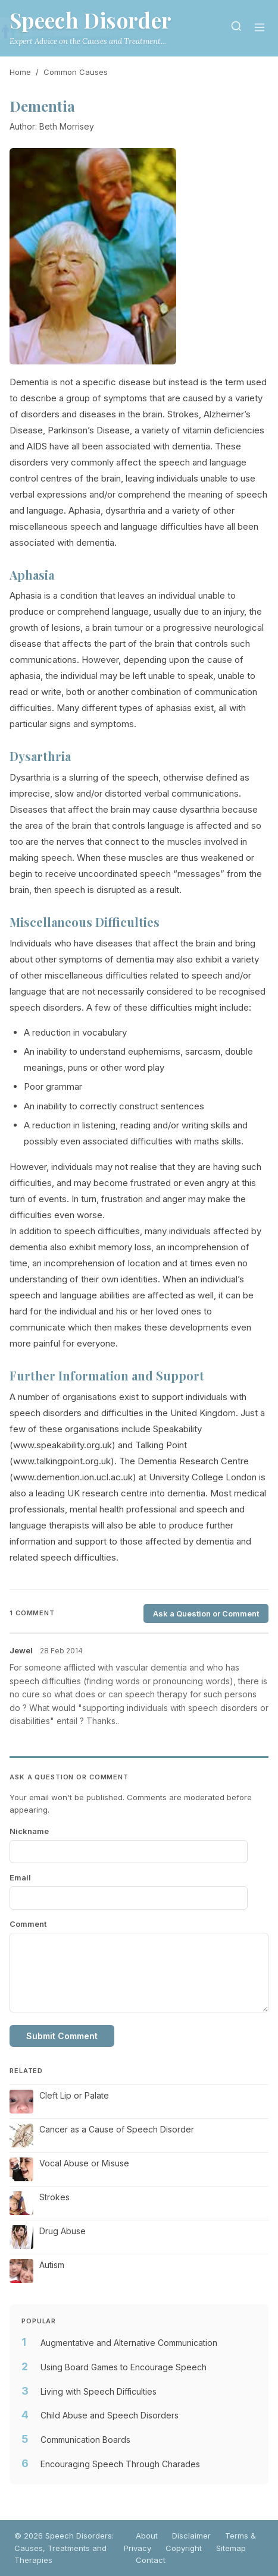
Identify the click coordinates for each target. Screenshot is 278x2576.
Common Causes (75, 72)
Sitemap (231, 2548)
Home (20, 72)
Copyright (183, 2548)
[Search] (236, 28)
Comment (28, 1924)
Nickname (29, 1831)
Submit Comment (62, 2036)
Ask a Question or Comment (206, 1613)
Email (20, 1877)
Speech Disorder (90, 20)
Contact (150, 2560)
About (147, 2535)
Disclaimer (191, 2535)
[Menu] (259, 28)
